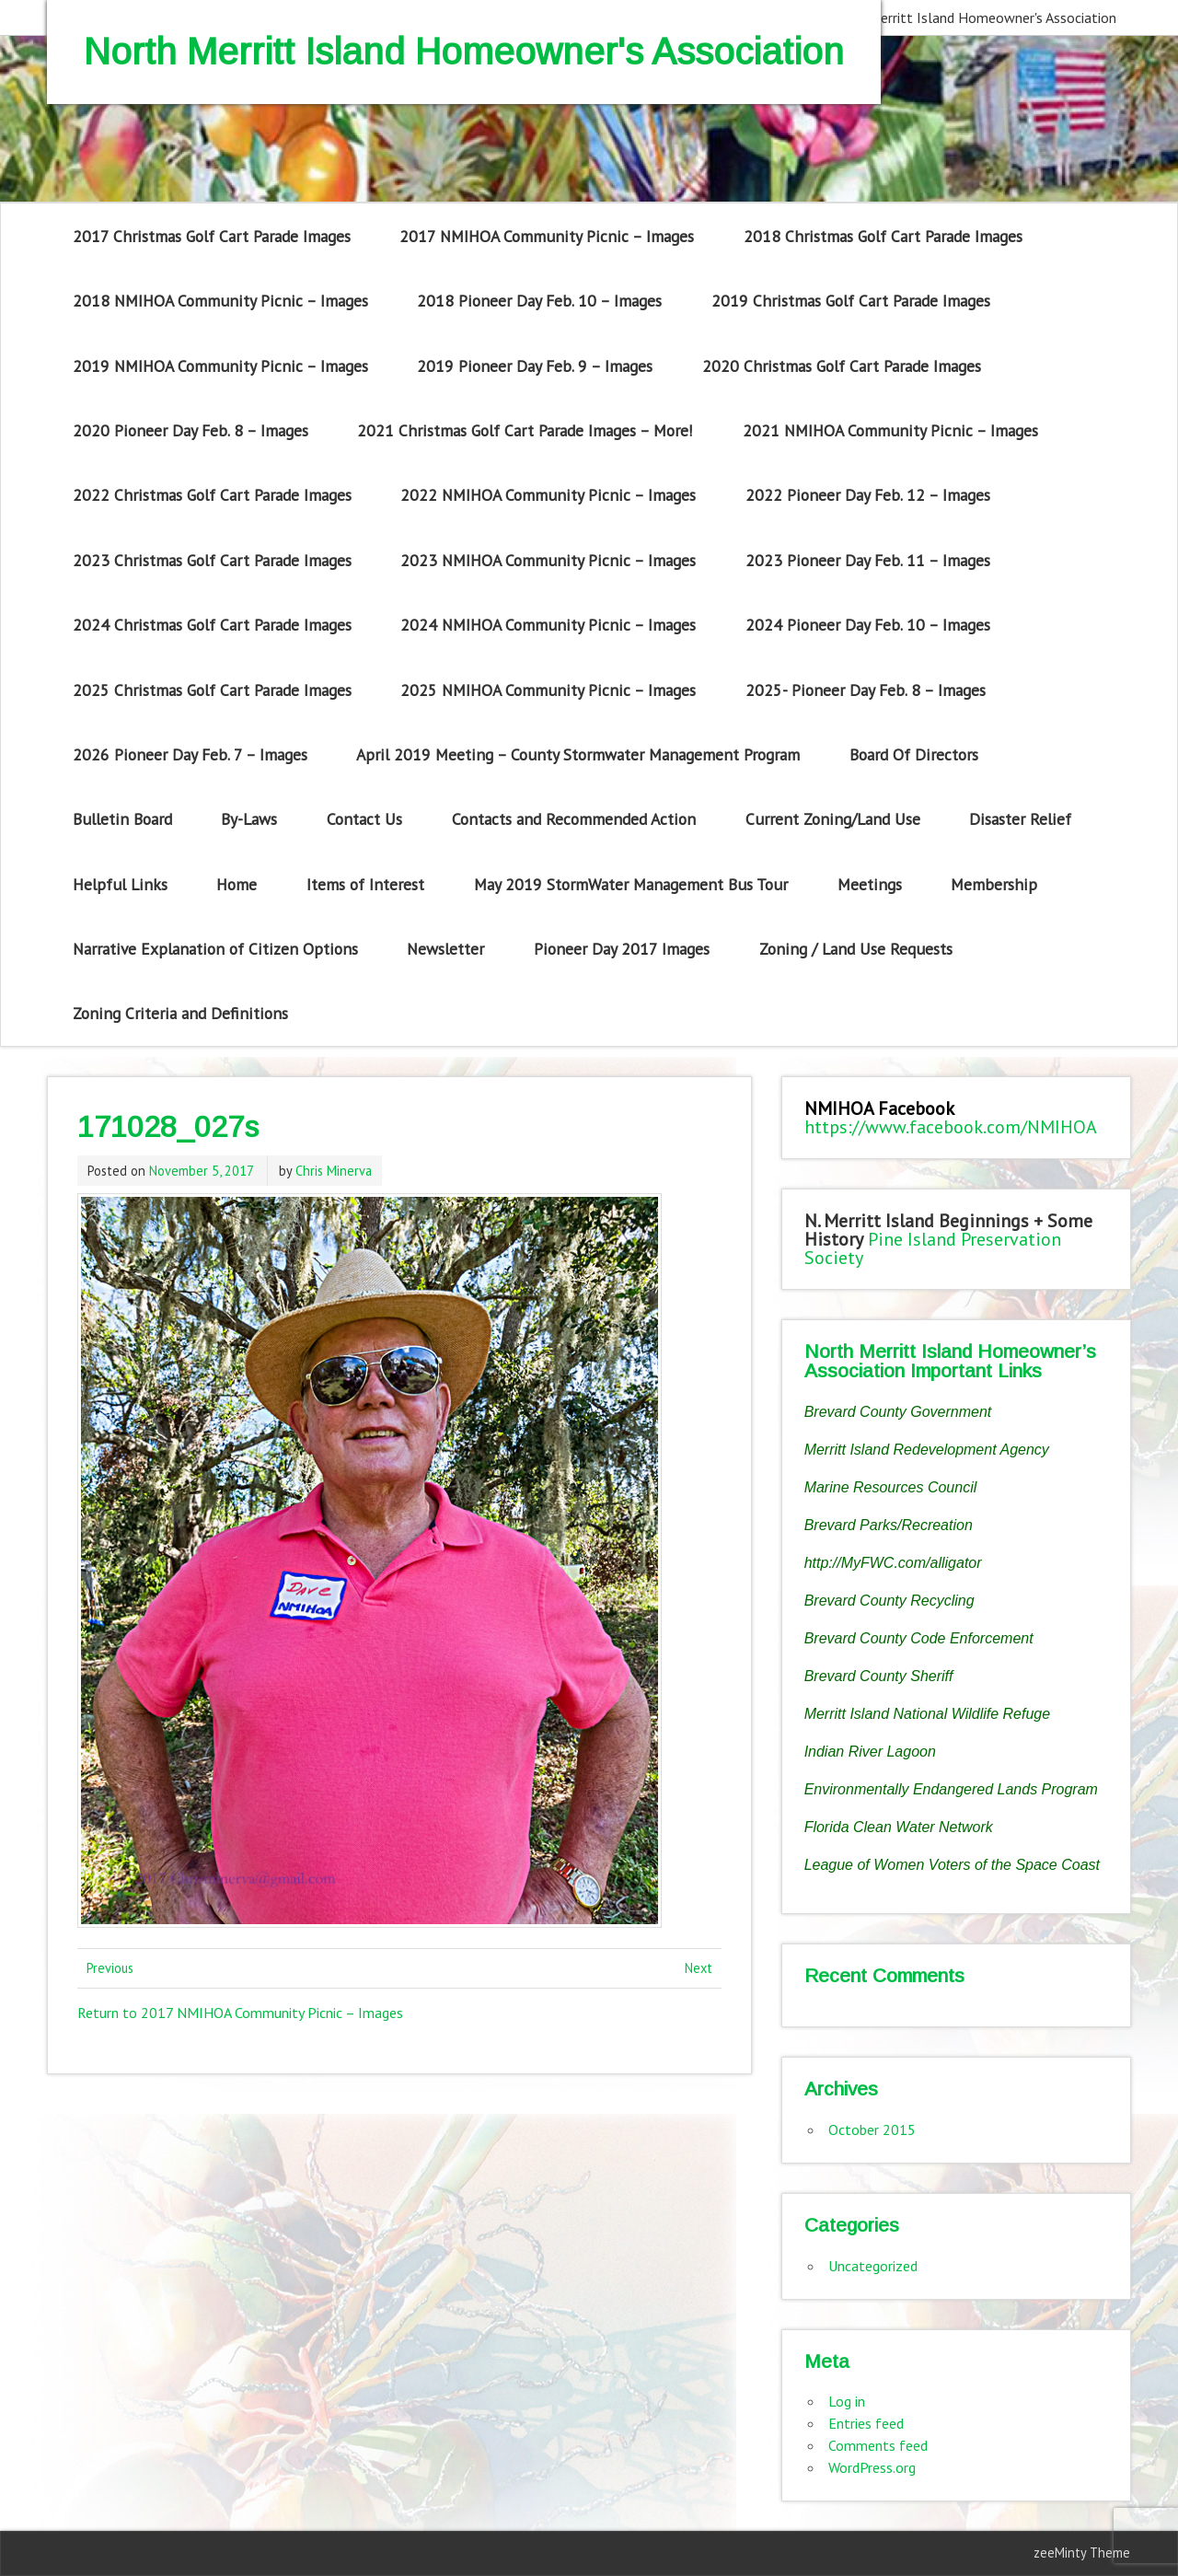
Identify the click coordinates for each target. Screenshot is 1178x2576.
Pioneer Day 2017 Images (622, 948)
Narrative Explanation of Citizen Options (215, 948)
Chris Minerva (333, 1170)
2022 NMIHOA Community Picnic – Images (548, 494)
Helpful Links (120, 884)
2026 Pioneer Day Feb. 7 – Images (190, 754)
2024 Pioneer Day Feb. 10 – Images (867, 624)
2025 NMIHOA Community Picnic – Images (548, 690)
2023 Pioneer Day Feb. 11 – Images (867, 560)
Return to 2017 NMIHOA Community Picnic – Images (240, 2012)
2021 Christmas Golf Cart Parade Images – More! (525, 430)
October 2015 (872, 2129)
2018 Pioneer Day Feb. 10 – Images (539, 300)
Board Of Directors (913, 754)
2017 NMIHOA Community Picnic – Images (546, 236)
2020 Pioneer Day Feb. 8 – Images (190, 430)
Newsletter (445, 948)
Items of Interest (365, 884)
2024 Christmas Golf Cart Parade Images (212, 624)
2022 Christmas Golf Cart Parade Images (212, 494)
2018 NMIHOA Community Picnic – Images (220, 300)
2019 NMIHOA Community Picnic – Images (220, 366)
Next (698, 1968)
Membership (994, 884)
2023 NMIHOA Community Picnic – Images (548, 560)
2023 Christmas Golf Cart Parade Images (212, 560)
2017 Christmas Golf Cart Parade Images (212, 236)
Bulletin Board (122, 819)
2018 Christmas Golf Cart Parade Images (883, 236)
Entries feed (866, 2423)
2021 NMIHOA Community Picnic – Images (890, 430)
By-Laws (249, 819)
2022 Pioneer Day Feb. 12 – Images (867, 494)
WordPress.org (872, 2467)
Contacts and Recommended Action (574, 819)
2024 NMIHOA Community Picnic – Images (548, 624)
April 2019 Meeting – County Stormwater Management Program (578, 754)
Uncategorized (873, 2266)
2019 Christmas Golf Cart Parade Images (850, 300)
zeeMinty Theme (1082, 2552)
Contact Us (364, 819)
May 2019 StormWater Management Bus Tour (631, 884)
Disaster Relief (1020, 819)
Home (236, 884)
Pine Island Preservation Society (932, 1248)
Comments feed (878, 2445)
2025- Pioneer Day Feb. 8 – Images (865, 690)
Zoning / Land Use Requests (856, 948)
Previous (110, 1968)
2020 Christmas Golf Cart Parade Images (841, 366)
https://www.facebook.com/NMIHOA (950, 1127)
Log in (846, 2401)
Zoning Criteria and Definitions (180, 1013)
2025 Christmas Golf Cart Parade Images (212, 690)
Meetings (869, 884)
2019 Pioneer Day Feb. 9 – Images (535, 366)
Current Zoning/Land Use (832, 819)
